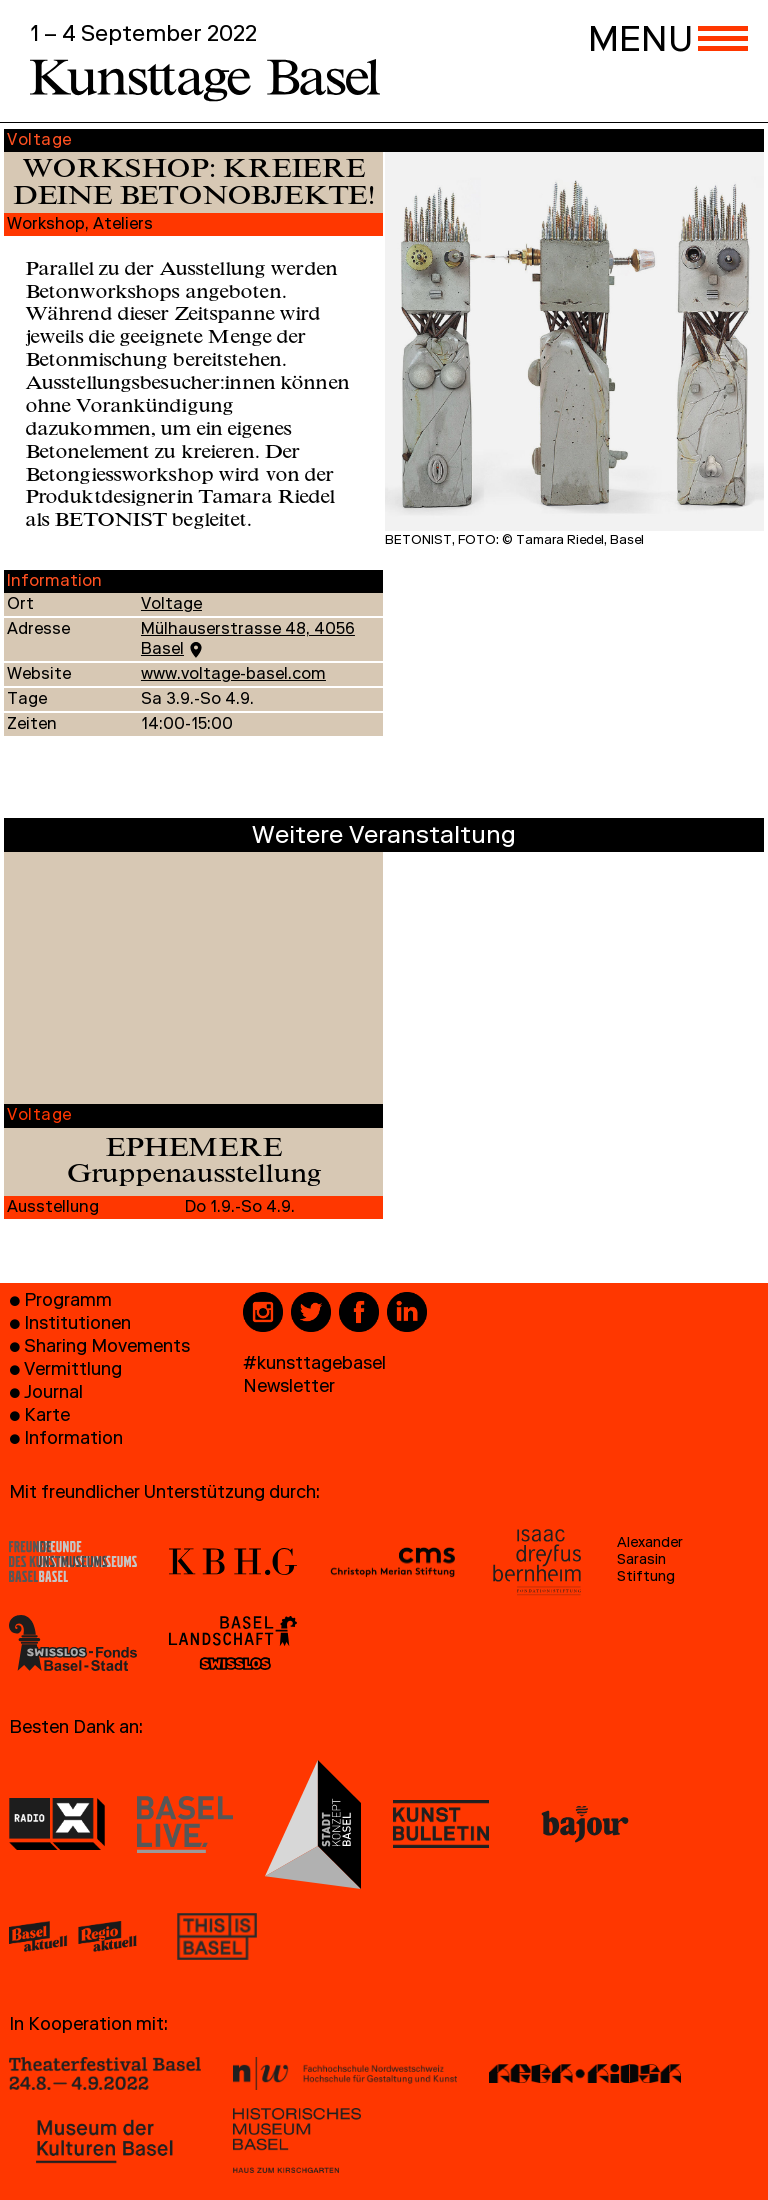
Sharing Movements (107, 1348)
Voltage (171, 606)
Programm (68, 1302)
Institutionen (77, 1325)
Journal (53, 1394)
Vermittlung (73, 1371)
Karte (47, 1417)
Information (73, 1440)
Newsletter (289, 1388)
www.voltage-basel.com (233, 676)
